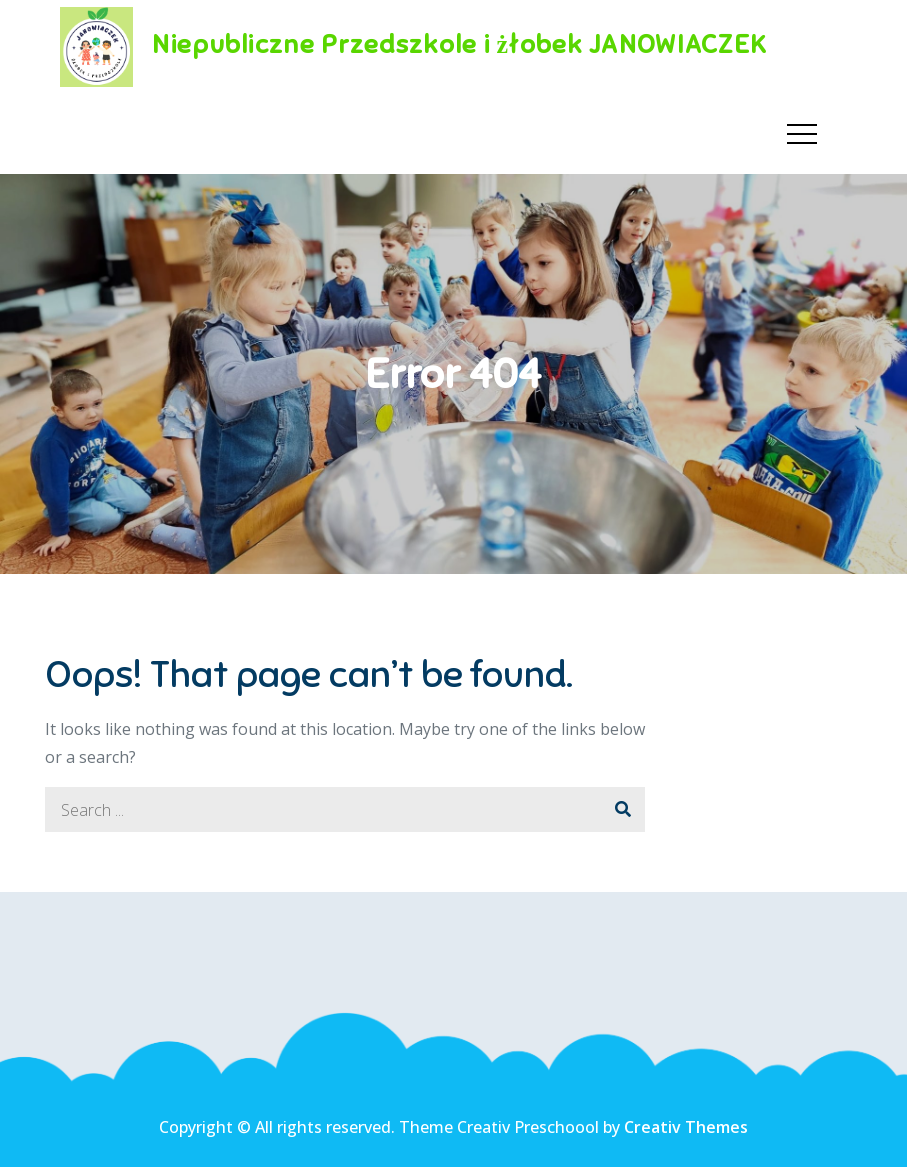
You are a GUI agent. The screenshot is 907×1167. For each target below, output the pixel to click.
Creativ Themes (686, 1127)
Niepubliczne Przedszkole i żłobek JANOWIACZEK (459, 44)
